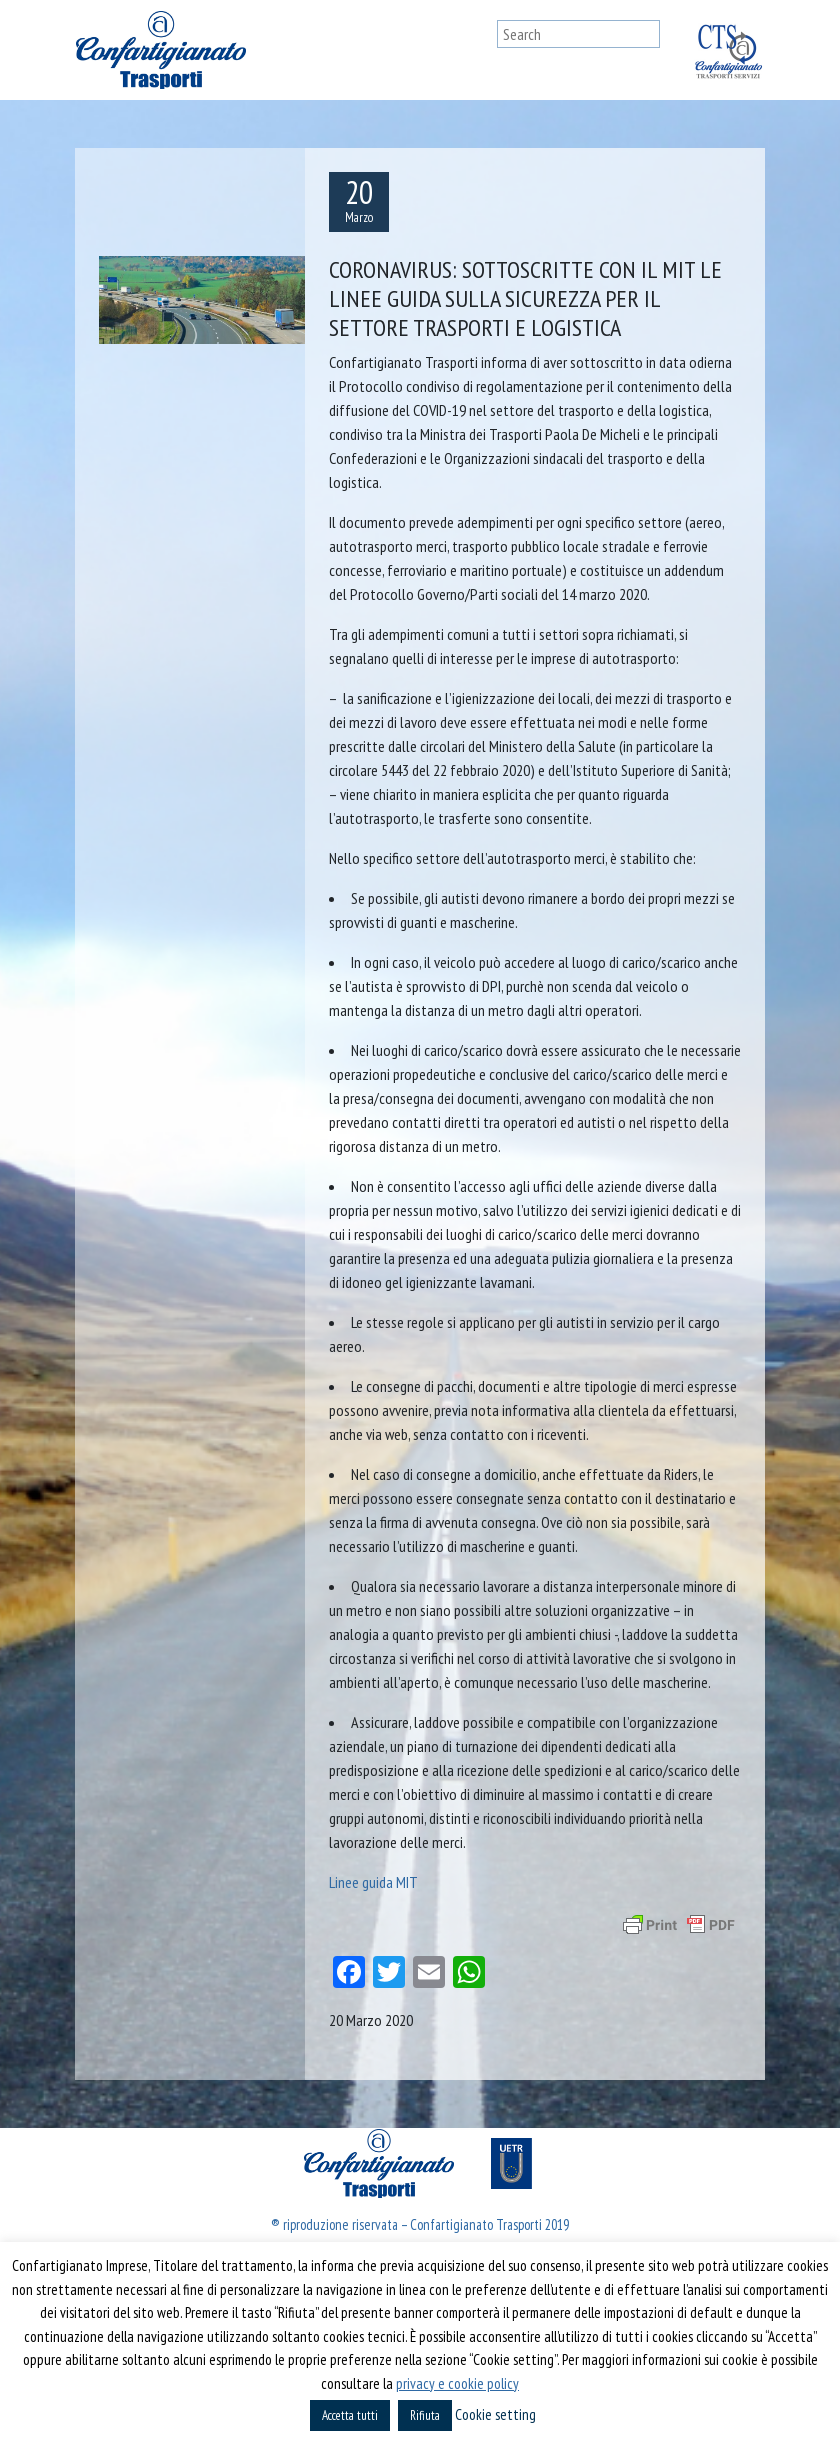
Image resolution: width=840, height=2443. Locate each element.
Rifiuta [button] (425, 2415)
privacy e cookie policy (457, 2383)
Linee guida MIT (373, 1882)
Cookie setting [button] (495, 2414)
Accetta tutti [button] (350, 2415)
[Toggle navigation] (478, 50)
